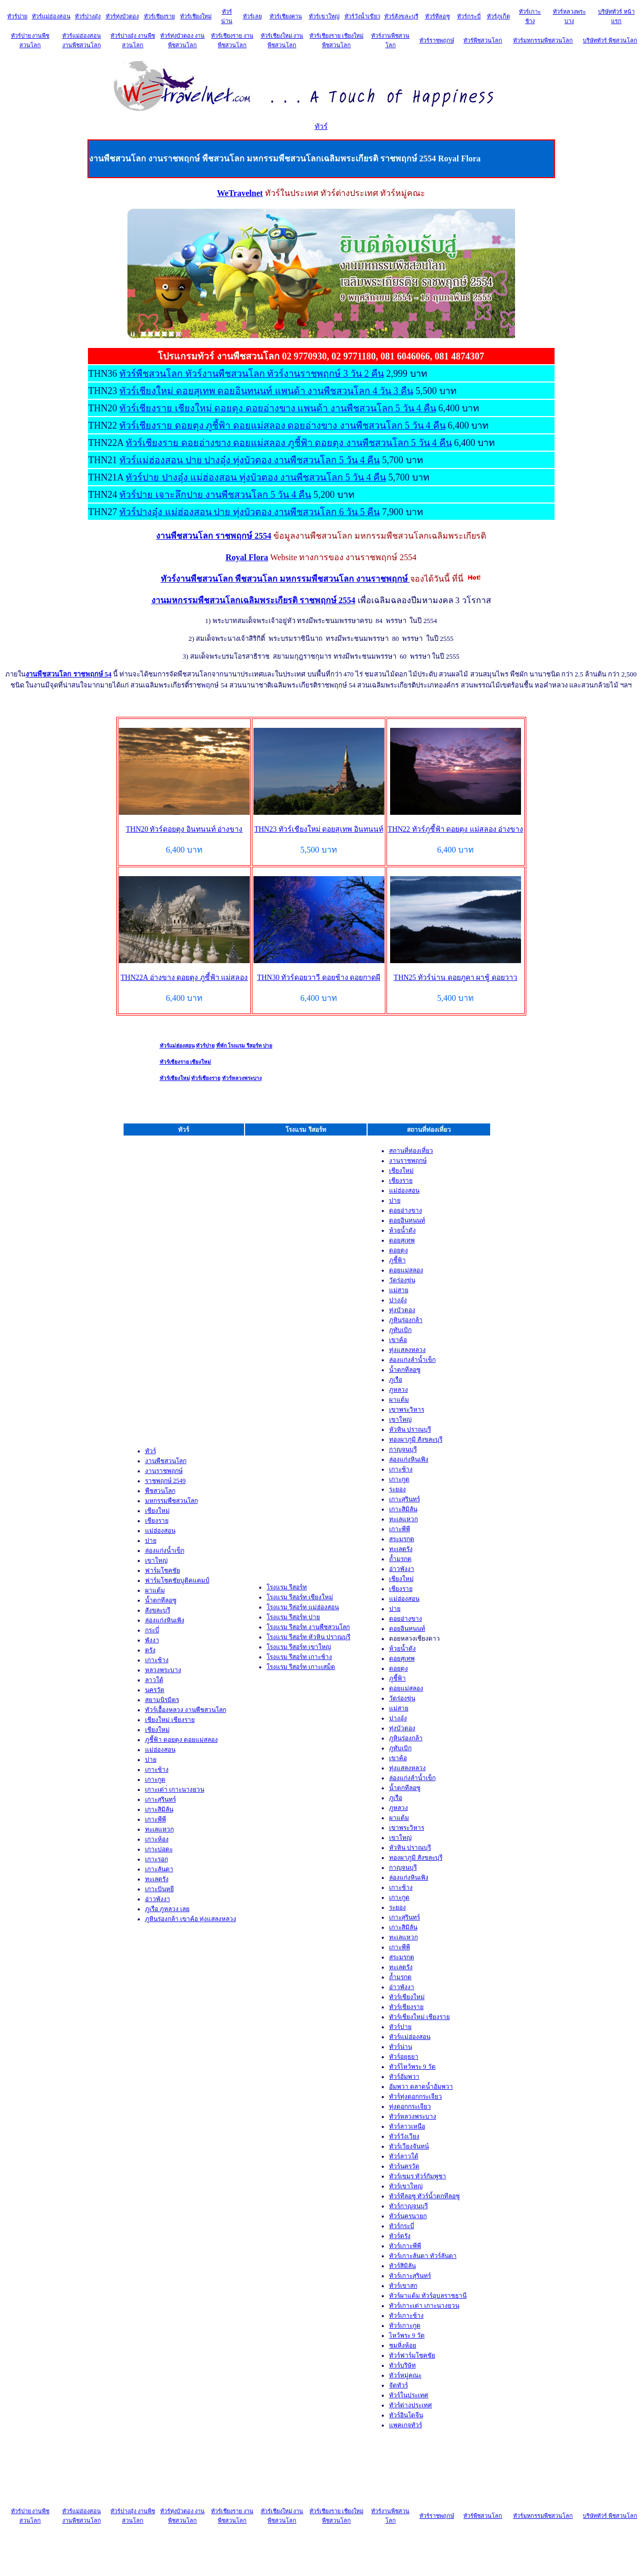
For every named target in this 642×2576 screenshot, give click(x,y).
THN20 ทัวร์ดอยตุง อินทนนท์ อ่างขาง (184, 829)
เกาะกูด (155, 1779)
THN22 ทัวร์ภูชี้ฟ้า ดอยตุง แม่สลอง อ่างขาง (455, 829)
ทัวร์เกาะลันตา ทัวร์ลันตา (423, 2256)
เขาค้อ (398, 1340)
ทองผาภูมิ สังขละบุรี (415, 1439)
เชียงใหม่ (157, 1510)
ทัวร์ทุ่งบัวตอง (122, 16)
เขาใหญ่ (156, 1560)
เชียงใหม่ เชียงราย (170, 1719)
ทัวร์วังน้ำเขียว (362, 16)
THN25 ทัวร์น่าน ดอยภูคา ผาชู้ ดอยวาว (455, 977)
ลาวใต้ (154, 1680)
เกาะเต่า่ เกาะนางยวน (174, 1789)
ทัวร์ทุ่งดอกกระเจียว (415, 2096)
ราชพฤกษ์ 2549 (165, 1481)
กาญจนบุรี (403, 1449)
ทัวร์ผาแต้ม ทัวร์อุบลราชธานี (428, 2295)
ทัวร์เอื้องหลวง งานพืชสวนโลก (185, 1709)
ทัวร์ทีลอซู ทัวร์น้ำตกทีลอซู (424, 2196)
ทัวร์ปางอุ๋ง (88, 16)
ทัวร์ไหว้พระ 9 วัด (412, 2066)
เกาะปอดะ (159, 1849)
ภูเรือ (395, 1379)
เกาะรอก (156, 1859)
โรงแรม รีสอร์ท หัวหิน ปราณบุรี (308, 1637)
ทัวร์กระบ (401, 2226)
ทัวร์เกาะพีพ (405, 2246)
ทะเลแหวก (159, 1829)
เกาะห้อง (157, 1839)
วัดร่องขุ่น (402, 1280)
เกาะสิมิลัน (159, 1809)
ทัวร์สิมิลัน (402, 2265)
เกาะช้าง (157, 1660)
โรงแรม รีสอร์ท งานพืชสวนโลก (308, 1627)
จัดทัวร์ (398, 2385)
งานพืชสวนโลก (165, 1461)
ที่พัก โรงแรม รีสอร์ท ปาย (244, 1046)
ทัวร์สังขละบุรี (401, 16)
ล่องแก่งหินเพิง (164, 1620)
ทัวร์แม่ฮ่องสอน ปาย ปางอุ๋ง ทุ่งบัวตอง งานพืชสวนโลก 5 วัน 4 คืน (249, 460)
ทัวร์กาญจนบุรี (408, 2206)
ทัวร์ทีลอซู (437, 16)
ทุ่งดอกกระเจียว (410, 2106)
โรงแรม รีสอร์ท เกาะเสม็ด (301, 1667)
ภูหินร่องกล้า (406, 1320)
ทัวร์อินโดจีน (406, 2415)
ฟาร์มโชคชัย (162, 1570)
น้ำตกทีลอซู (160, 1600)
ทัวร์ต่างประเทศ (410, 2405)
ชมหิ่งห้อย (402, 2345)
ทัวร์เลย (252, 16)
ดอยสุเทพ (402, 1240)
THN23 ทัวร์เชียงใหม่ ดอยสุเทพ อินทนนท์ (318, 829)
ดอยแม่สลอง (406, 1270)
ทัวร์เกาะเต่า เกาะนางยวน (424, 2305)
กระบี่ (152, 1630)
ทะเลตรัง (157, 1879)
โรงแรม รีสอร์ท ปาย (293, 1617)
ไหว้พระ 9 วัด (407, 2335)
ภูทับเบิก (400, 1330)
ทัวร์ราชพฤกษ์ (436, 40)
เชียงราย (157, 1520)
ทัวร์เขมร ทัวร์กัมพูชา (417, 2176)
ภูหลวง (398, 1389)
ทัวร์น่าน (400, 2046)
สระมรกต (401, 1539)
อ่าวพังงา (157, 1899)
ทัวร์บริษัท (402, 2365)
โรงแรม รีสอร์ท (287, 1587)
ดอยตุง (398, 1250)
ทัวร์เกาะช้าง (406, 2315)
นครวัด (154, 1690)
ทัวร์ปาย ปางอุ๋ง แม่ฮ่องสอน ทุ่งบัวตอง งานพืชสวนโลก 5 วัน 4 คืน (256, 477)
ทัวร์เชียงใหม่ (196, 16)
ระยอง (397, 1489)
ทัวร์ (321, 126)
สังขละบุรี (157, 1610)
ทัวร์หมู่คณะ (405, 2375)
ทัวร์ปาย (17, 16)
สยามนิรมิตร (162, 1700)
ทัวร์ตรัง (400, 2236)
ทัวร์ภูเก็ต (498, 16)
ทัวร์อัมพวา (404, 2076)
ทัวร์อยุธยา (403, 2056)
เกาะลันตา (159, 1869)
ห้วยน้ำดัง (402, 1230)
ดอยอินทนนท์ (407, 1220)
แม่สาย (398, 1290)
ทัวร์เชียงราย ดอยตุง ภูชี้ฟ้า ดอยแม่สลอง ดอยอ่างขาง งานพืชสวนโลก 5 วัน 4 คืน (282, 425)
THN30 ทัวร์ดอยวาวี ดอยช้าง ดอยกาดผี (318, 977)
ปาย (151, 1540)
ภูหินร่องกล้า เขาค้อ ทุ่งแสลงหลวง (190, 1919)
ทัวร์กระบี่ (469, 16)
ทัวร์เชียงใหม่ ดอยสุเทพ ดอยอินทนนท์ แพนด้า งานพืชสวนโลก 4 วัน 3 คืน (266, 391)
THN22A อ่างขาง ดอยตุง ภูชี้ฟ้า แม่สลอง (184, 977)
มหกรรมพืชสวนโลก (171, 1500)
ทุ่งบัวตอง (402, 1310)
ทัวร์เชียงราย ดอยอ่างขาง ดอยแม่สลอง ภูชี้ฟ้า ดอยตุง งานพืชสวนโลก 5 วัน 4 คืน (289, 443)
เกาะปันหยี (159, 1889)
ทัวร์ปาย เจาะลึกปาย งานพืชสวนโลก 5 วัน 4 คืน (215, 494)
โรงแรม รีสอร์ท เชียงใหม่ (300, 1597)
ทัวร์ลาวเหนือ (407, 2126)
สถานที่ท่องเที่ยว (411, 1150)
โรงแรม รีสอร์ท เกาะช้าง (299, 1657)
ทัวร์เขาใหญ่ (324, 16)
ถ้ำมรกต (400, 1559)
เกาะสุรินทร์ (160, 1799)
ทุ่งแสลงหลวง (407, 1350)
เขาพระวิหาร (406, 1409)
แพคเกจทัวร (405, 2425)
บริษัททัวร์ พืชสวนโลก (610, 40)
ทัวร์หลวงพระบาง (242, 1078)
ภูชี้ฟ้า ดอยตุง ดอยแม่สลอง (181, 1739)
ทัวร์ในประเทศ (408, 2395)
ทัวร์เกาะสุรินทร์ (410, 2275)
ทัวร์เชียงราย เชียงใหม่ (186, 1062)
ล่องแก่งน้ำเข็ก (164, 1550)
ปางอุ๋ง (398, 1300)
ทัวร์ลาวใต (403, 2156)
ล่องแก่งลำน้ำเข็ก (412, 1359)
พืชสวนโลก (160, 1490)
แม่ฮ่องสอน (160, 1530)
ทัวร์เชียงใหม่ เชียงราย (419, 2017)
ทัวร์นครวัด (404, 2166)
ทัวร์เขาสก (403, 2285)
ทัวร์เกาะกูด (404, 2325)
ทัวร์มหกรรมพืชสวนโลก (543, 40)
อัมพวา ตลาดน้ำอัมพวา (421, 2086)
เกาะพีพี (155, 1819)
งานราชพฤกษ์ (164, 1471)
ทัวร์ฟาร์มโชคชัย (412, 2355)
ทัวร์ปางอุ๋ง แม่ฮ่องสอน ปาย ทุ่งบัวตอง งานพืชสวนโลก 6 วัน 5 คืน (249, 512)
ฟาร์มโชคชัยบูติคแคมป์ (177, 1580)
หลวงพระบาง (163, 1670)
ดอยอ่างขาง (405, 1210)
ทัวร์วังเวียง (404, 2136)
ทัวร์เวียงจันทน (409, 2146)
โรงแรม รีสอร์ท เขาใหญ (299, 1647)
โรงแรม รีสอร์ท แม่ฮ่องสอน (303, 1607)
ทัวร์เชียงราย (159, 16)
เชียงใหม (157, 1729)
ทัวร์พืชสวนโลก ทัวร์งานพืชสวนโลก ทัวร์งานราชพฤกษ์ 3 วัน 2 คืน (251, 373)
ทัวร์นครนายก (408, 2216)
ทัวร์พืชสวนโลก (482, 40)
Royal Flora (247, 557)
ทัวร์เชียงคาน (286, 16)
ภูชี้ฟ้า (397, 1260)
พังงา (152, 1640)
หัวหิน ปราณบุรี (410, 1429)
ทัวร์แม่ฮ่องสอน (51, 16)
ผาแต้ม (155, 1590)
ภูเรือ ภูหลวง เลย (167, 1909)
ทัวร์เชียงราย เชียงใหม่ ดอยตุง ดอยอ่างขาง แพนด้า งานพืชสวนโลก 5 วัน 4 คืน (277, 408)
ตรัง (150, 1650)
